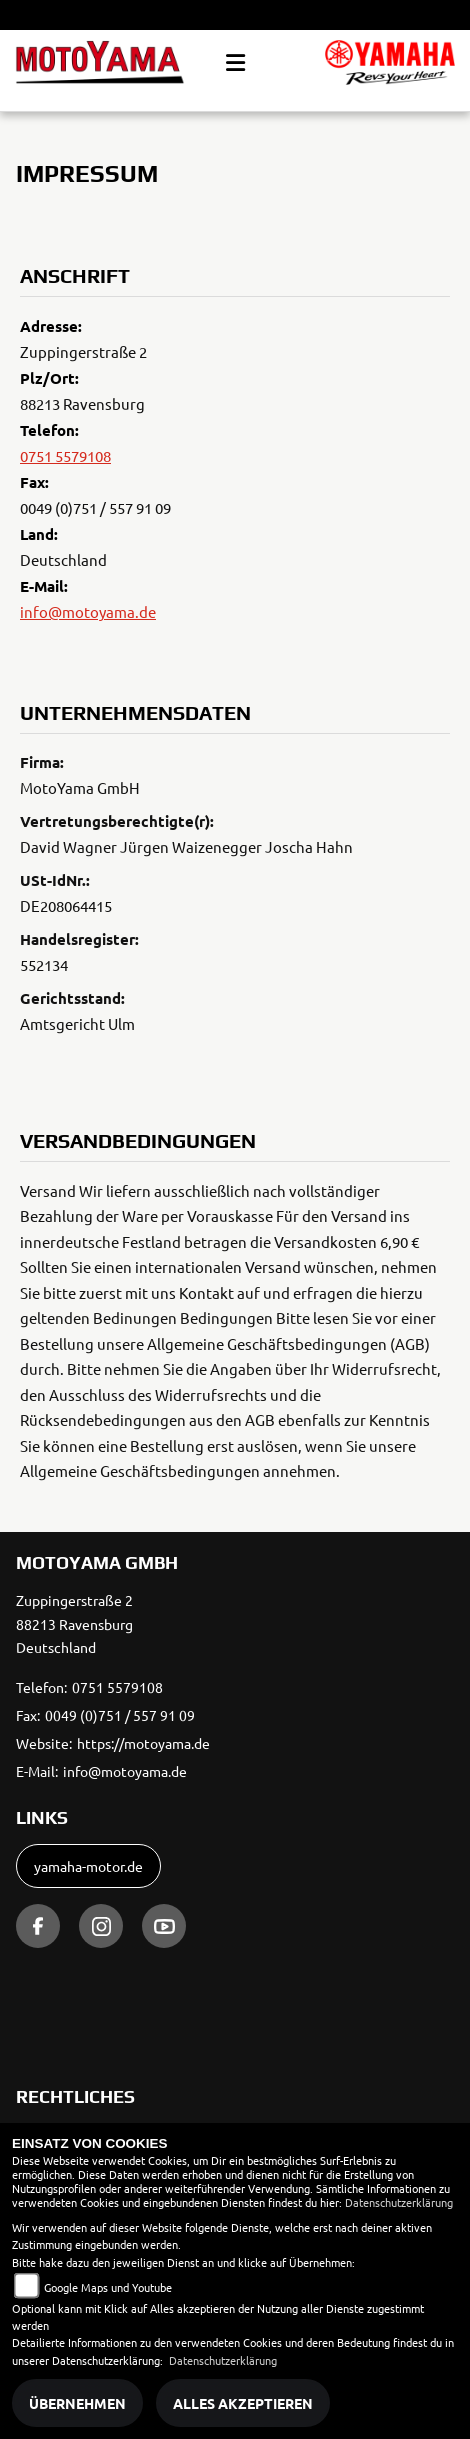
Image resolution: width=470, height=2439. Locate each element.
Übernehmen (77, 2403)
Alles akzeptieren (243, 2403)
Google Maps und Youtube (108, 2287)
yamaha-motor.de (88, 1866)
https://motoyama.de (143, 1743)
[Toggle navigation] (235, 63)
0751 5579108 (65, 455)
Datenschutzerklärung (399, 2202)
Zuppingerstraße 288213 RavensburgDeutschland (74, 1624)
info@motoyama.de (88, 611)
